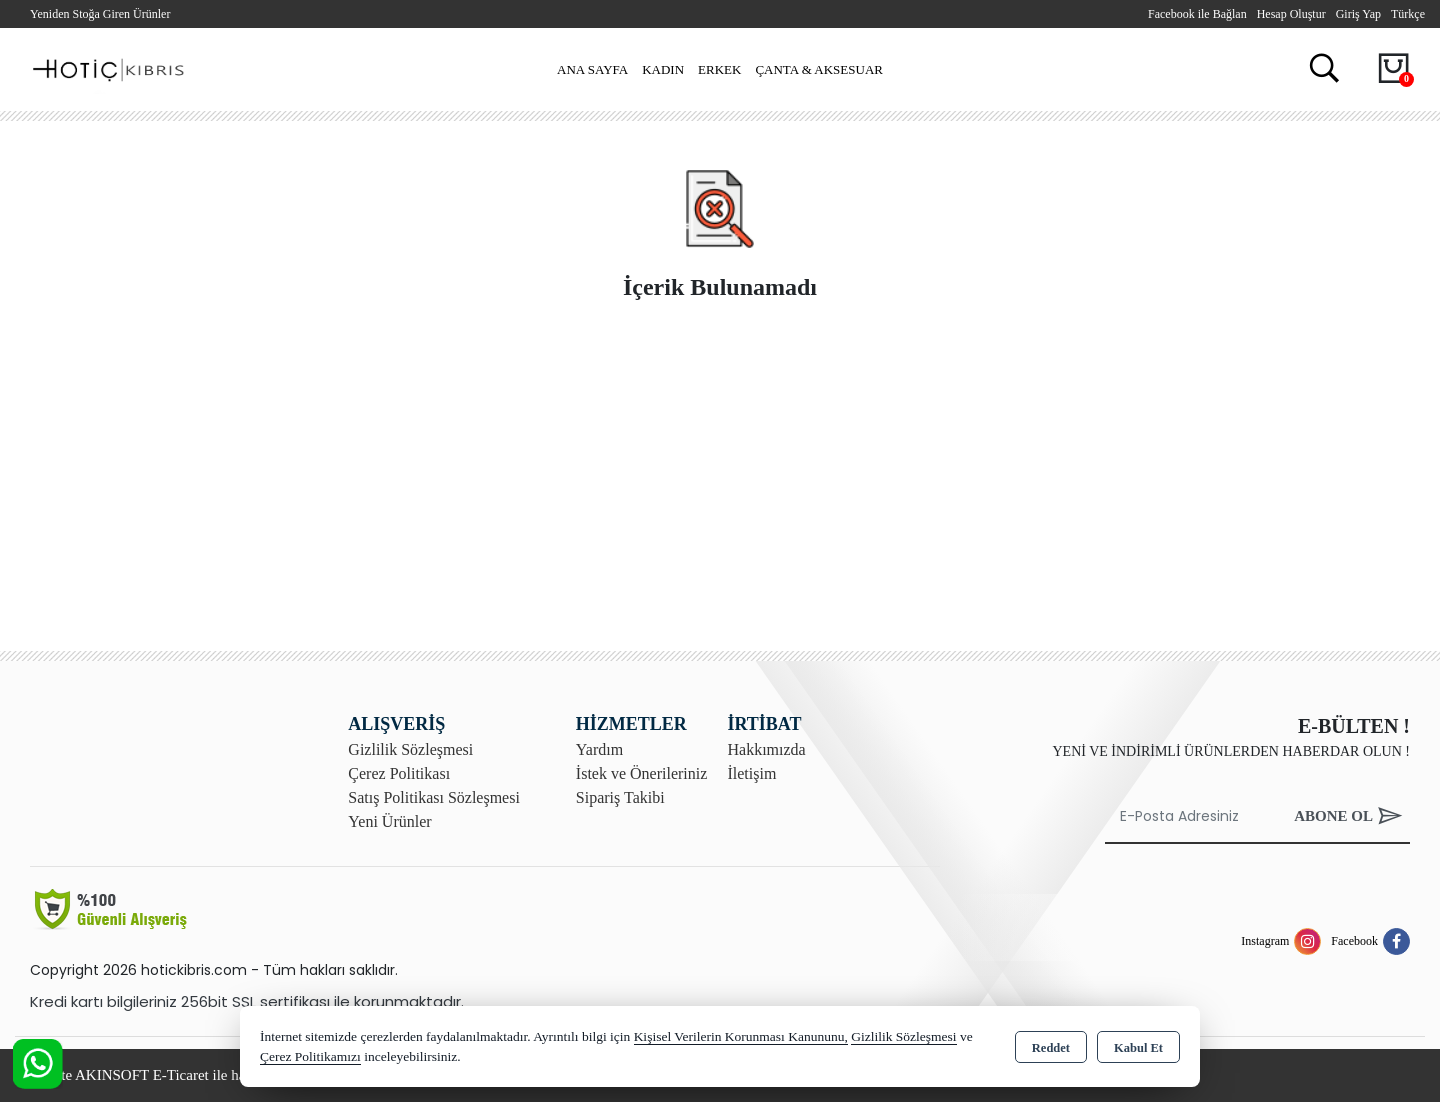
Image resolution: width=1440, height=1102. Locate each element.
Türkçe (1408, 14)
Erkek (719, 69)
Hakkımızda (766, 749)
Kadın (663, 69)
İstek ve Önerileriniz (642, 773)
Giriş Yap (1358, 14)
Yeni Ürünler (389, 821)
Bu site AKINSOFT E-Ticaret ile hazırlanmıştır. (173, 1075)
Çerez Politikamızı (310, 1056)
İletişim (751, 773)
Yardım (599, 749)
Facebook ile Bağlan (1197, 14)
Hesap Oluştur (1291, 14)
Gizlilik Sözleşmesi (410, 749)
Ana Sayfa (592, 69)
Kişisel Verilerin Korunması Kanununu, (741, 1036)
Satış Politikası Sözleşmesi (434, 797)
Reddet (1051, 1048)
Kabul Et (1138, 1048)
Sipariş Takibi (620, 797)
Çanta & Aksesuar (819, 69)
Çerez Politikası (399, 773)
